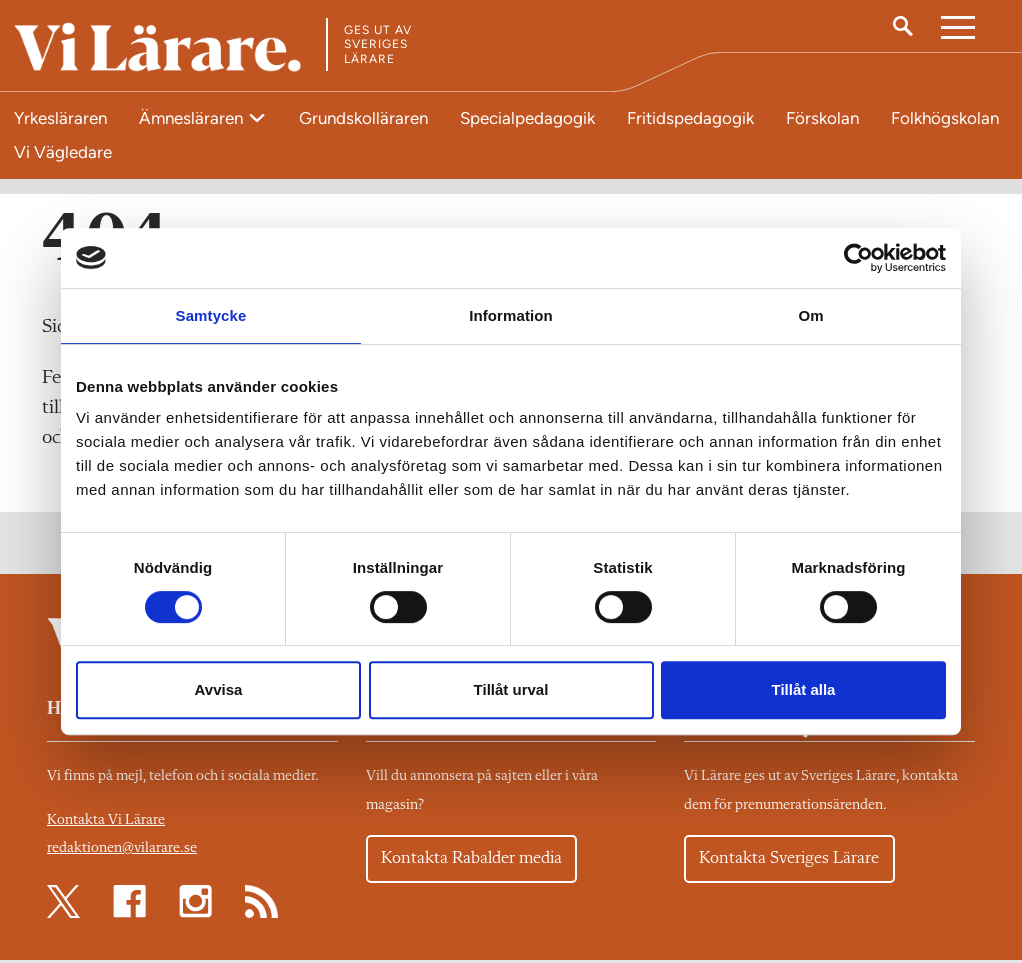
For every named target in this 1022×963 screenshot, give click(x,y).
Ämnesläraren (193, 118)
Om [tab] (810, 315)
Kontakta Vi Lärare (106, 823)
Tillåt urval (511, 689)
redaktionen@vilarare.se (122, 851)
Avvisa (219, 689)
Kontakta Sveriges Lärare (792, 862)
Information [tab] (511, 315)
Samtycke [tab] (211, 315)
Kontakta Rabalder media (475, 862)
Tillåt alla (804, 689)
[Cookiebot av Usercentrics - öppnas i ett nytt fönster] (858, 258)
